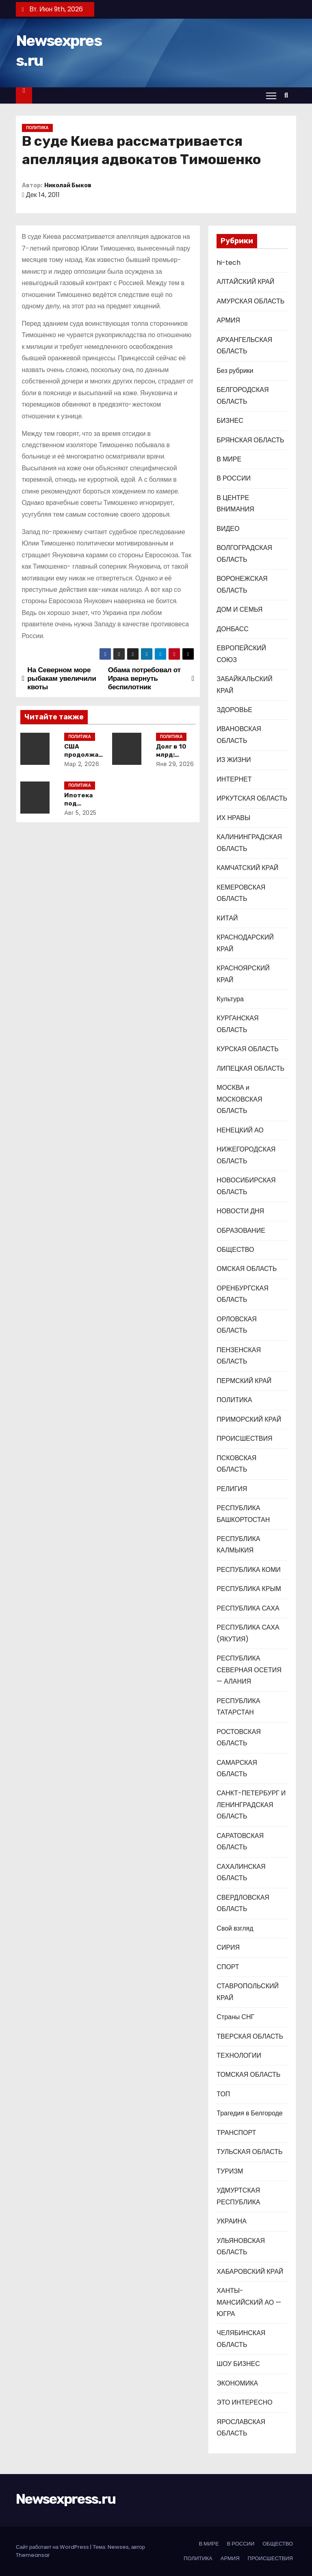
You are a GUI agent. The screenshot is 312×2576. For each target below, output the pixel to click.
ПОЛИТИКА (37, 128)
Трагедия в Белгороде (249, 2113)
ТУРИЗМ (230, 2171)
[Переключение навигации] (271, 95)
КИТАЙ (227, 918)
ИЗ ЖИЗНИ (234, 759)
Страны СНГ (235, 2017)
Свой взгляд (235, 1928)
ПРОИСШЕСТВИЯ (244, 1438)
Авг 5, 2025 (82, 813)
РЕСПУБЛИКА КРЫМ (249, 1588)
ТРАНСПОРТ (236, 2132)
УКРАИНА (231, 2221)
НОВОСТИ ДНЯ (240, 1211)
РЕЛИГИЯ (232, 1489)
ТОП (223, 2094)
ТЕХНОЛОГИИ (239, 2055)
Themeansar (33, 2555)
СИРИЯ (228, 1947)
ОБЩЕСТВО (235, 1249)
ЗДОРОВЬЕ (234, 709)
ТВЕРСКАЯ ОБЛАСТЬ (250, 2036)
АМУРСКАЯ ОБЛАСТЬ (250, 301)
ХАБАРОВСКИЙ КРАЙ (250, 2271)
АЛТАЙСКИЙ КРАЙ (245, 281)
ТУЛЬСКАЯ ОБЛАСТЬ (249, 2151)
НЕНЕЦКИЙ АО (240, 1130)
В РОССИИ (234, 478)
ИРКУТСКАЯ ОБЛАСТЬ (252, 798)
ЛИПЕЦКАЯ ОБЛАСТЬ (250, 1068)
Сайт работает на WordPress (53, 2547)
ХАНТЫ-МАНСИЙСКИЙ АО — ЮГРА (249, 2302)
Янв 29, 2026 (176, 764)
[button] (288, 95)
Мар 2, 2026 (83, 764)
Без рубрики (235, 370)
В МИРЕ (229, 459)
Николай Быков (67, 185)
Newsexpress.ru (65, 2499)
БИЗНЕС (230, 420)
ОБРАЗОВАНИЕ (241, 1230)
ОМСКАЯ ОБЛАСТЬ (247, 1268)
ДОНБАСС (232, 629)
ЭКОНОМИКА (237, 2383)
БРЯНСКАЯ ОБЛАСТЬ (250, 440)
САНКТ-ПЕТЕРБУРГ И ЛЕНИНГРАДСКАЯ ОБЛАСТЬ (251, 1804)
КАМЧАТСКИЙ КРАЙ (247, 867)
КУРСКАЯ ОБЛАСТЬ (247, 1049)
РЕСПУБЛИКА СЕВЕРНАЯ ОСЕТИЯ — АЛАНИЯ (249, 1670)
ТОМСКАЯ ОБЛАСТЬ (248, 2074)
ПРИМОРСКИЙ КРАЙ (249, 1419)
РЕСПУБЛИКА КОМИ (248, 1569)
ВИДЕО (228, 528)
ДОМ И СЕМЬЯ (239, 609)
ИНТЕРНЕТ (234, 779)
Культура (230, 999)
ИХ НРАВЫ (233, 818)
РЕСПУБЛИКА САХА (248, 1608)
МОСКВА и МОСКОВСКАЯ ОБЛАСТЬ (239, 1099)
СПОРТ (228, 1967)
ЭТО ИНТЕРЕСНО (244, 2402)
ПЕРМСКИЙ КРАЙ (244, 1380)
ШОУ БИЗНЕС (238, 2363)
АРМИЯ (228, 320)
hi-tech (228, 262)
